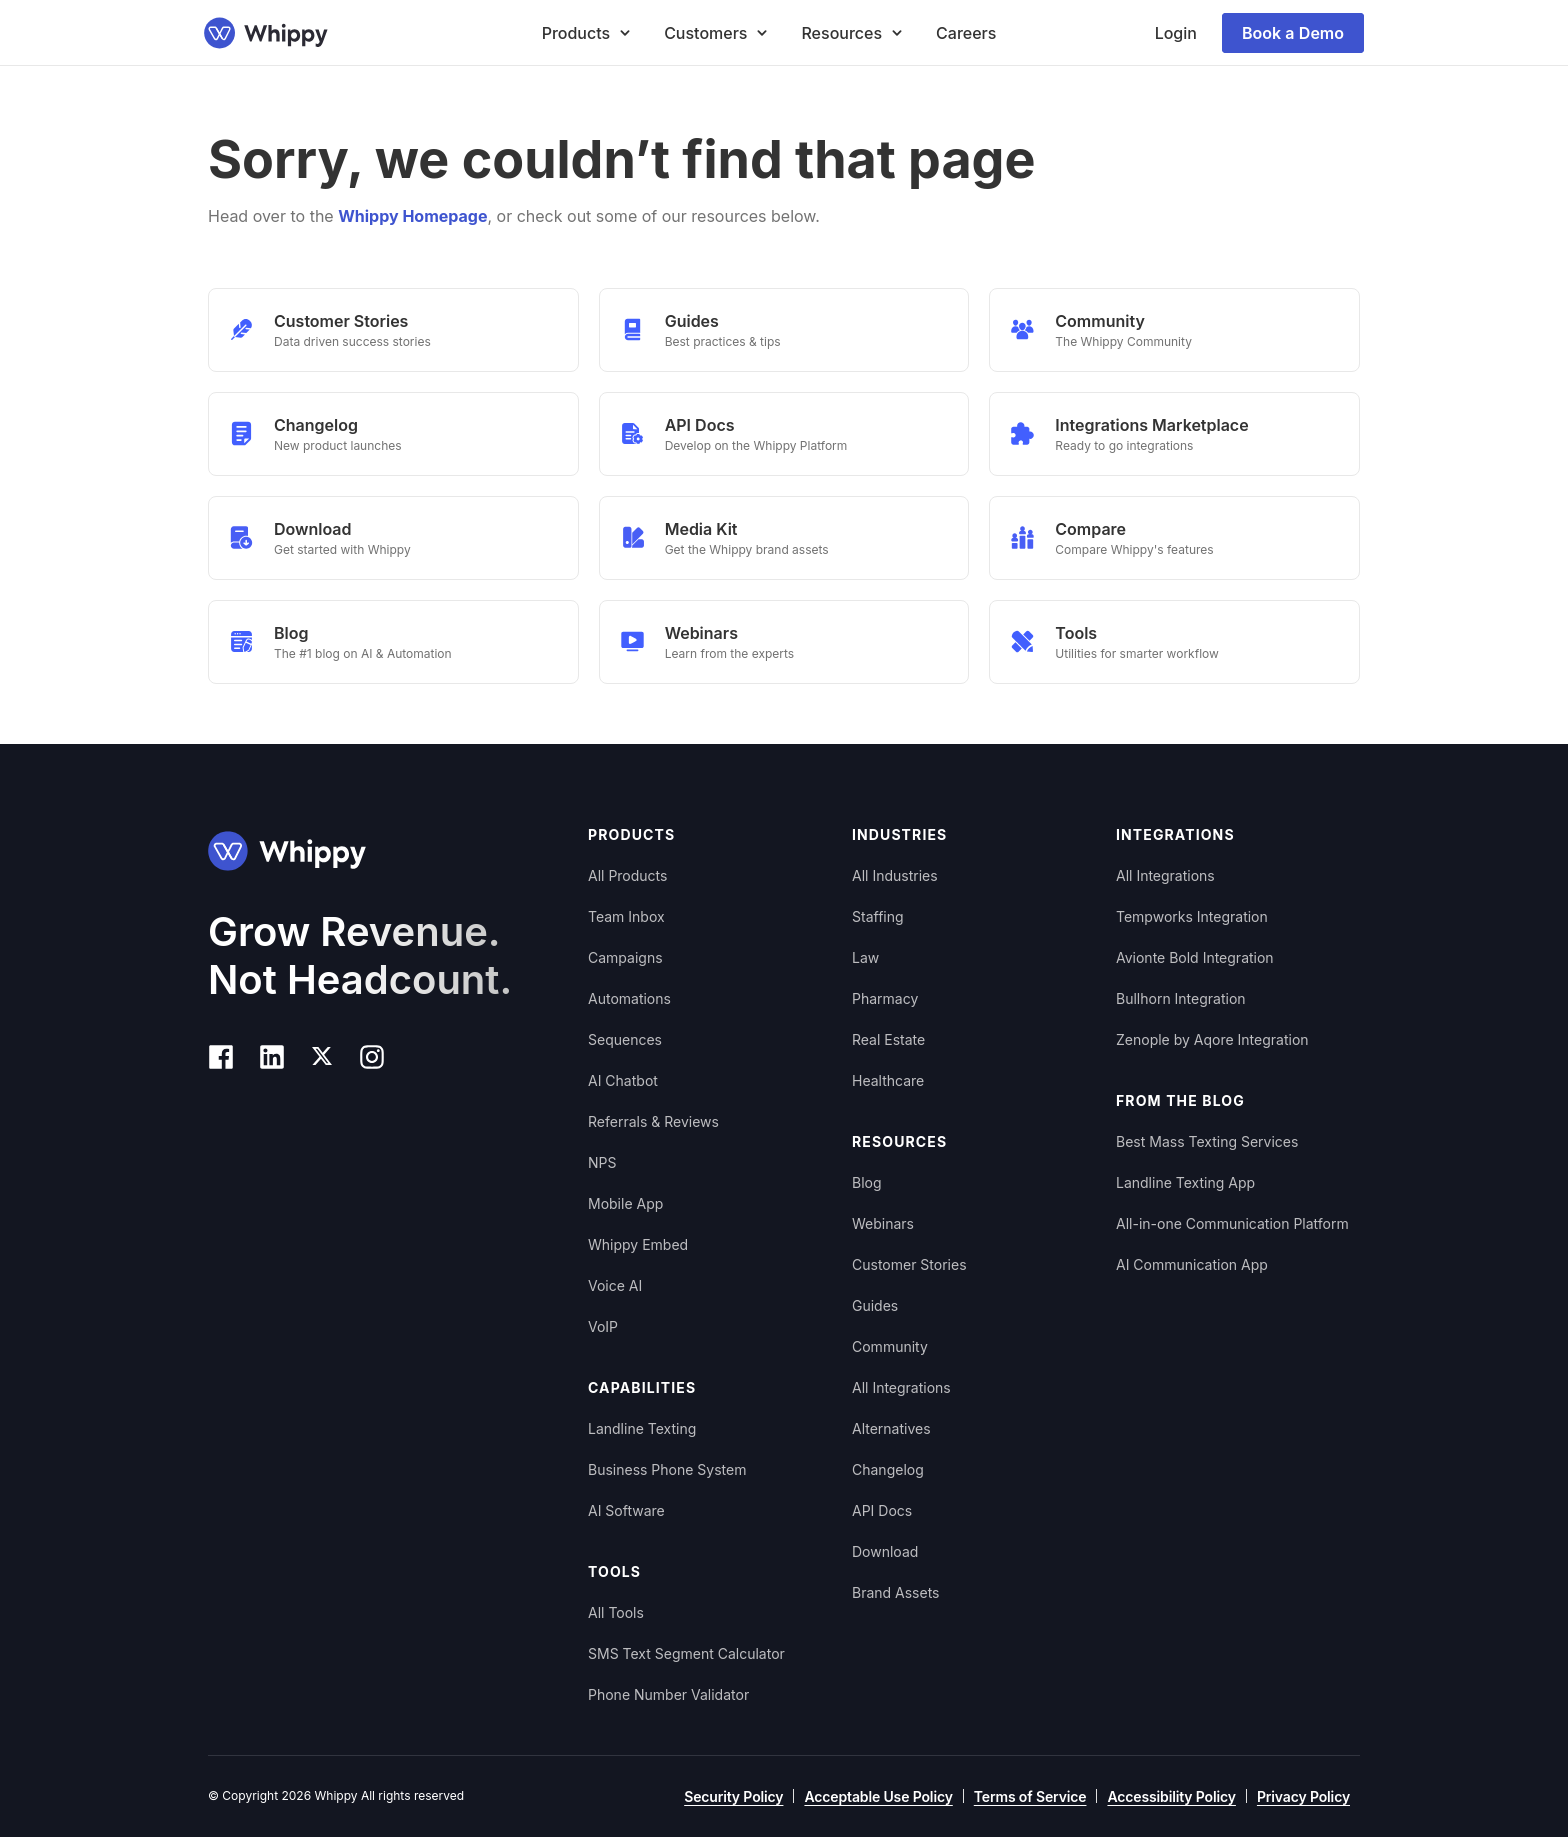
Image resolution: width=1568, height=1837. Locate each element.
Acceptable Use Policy (878, 1796)
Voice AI (615, 1285)
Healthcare (888, 1080)
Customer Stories (909, 1264)
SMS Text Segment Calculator (686, 1653)
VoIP (603, 1326)
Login (1176, 33)
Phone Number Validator (668, 1694)
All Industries (895, 875)
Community (890, 1346)
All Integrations (901, 1387)
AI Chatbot (623, 1080)
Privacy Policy (1303, 1796)
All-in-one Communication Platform (1232, 1223)
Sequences (625, 1039)
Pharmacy (885, 998)
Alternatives (891, 1428)
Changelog (888, 1469)
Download (885, 1551)
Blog (867, 1182)
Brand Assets (896, 1592)
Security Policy (733, 1796)
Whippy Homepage (412, 216)
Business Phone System (667, 1469)
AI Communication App (1192, 1264)
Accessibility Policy (1171, 1796)
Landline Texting (642, 1428)
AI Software (626, 1510)
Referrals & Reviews (653, 1121)
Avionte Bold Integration (1195, 957)
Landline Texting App (1185, 1182)
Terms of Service (1030, 1796)
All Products (627, 875)
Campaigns (625, 957)
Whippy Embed (638, 1244)
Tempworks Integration (1192, 916)
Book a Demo (1293, 33)
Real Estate (888, 1039)
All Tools (616, 1612)
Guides (875, 1305)
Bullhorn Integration (1181, 998)
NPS (602, 1162)
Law (865, 957)
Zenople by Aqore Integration (1212, 1039)
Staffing (878, 916)
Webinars (883, 1223)
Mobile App (625, 1203)
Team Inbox (626, 916)
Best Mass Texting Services (1207, 1141)
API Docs (882, 1510)
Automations (629, 998)
